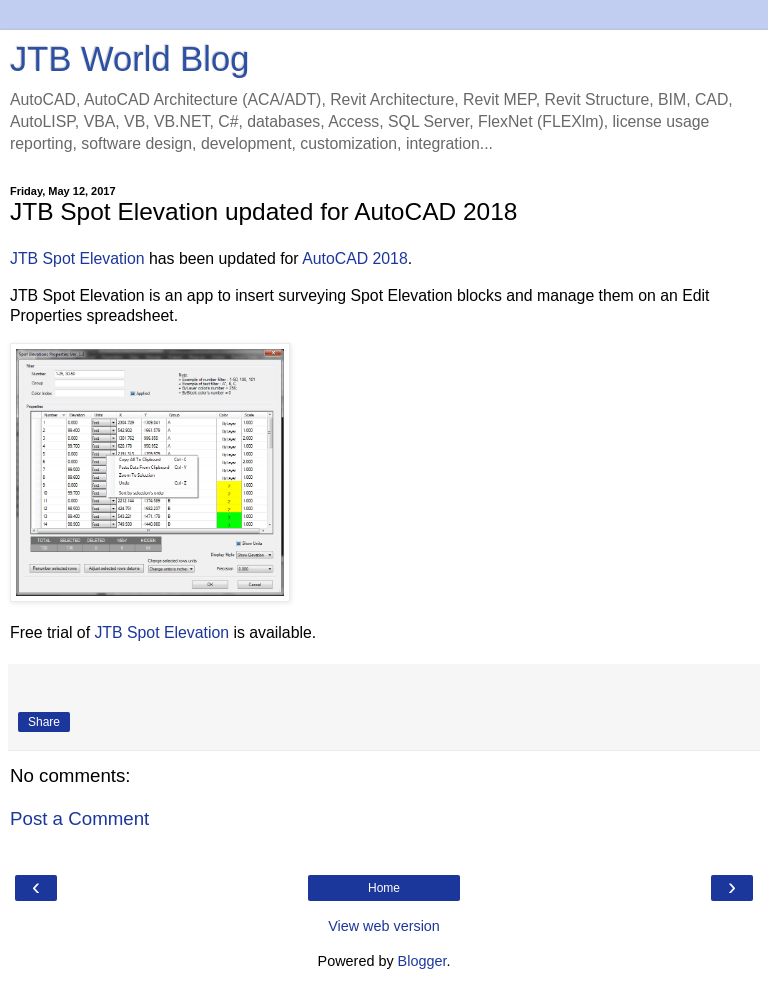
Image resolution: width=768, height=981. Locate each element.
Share (44, 722)
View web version (384, 926)
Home (384, 888)
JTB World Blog (129, 59)
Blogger (422, 961)
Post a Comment (79, 818)
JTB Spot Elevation (77, 258)
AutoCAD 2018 (355, 258)
